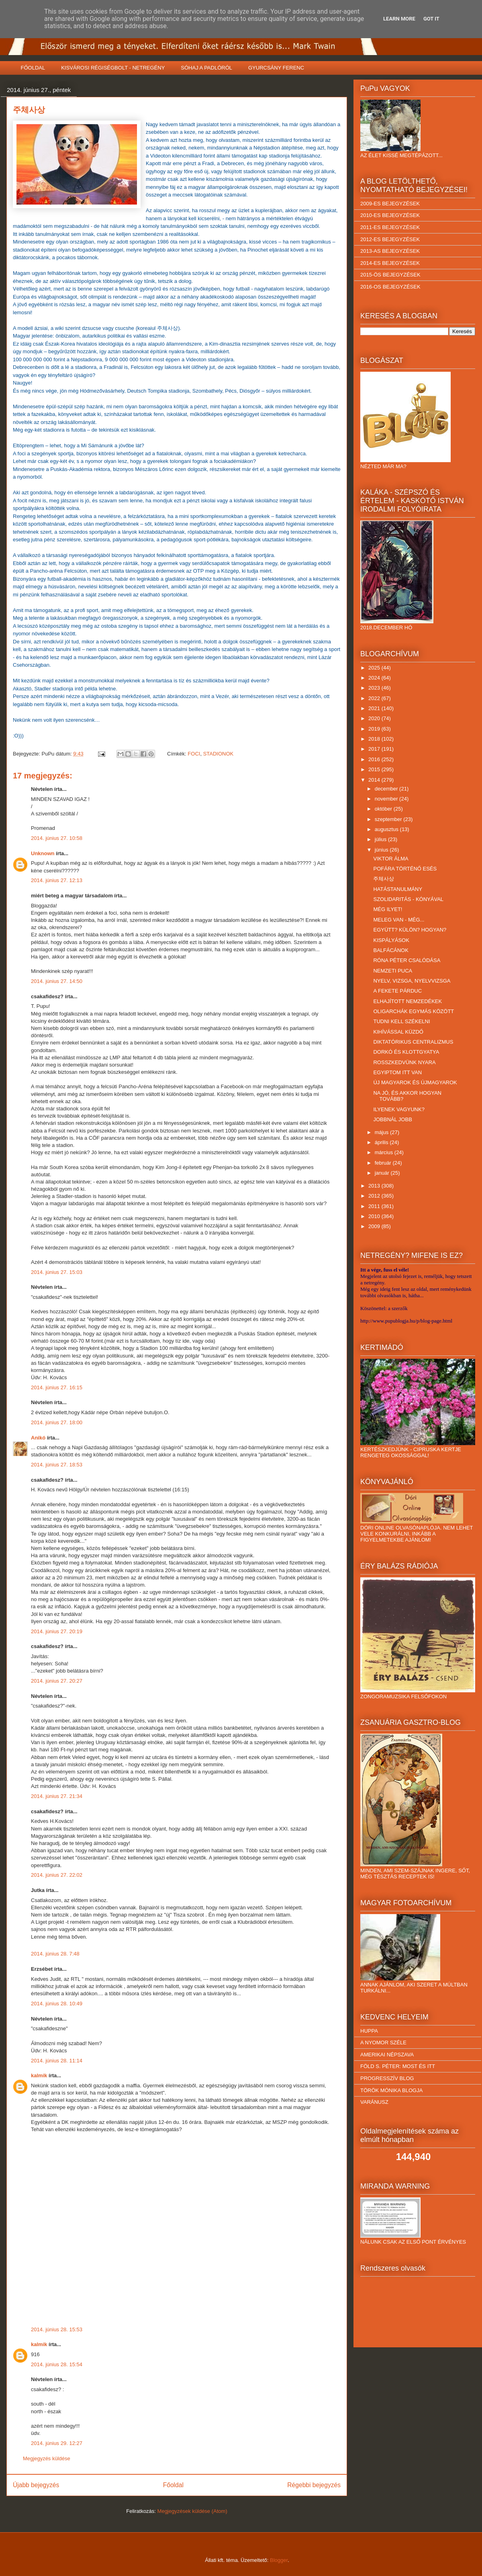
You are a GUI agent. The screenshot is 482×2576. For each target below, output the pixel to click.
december (387, 789)
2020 (375, 718)
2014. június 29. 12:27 (56, 2443)
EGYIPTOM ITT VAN (397, 1072)
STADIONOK (218, 754)
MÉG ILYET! (387, 909)
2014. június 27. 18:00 (56, 1422)
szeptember (389, 819)
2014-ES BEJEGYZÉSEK (390, 263)
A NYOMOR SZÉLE (383, 2043)
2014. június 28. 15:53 (56, 2329)
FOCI (194, 754)
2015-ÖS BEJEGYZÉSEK (390, 275)
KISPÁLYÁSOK (391, 940)
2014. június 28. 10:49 (56, 2004)
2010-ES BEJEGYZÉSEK (390, 215)
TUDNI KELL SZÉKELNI (401, 1021)
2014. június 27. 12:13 (56, 880)
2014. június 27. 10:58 (56, 838)
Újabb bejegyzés (36, 2485)
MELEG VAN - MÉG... (398, 920)
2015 (375, 769)
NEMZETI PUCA (392, 971)
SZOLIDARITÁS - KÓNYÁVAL (408, 899)
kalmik (39, 2075)
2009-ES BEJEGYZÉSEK (390, 204)
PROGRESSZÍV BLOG (387, 2078)
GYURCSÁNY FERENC (276, 68)
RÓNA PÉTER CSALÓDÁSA (406, 960)
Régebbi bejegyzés (314, 2485)
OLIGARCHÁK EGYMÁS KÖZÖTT (413, 1011)
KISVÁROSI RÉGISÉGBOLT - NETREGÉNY (113, 68)
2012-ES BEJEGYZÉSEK (390, 239)
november (387, 799)
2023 (375, 688)
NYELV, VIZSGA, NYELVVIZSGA (411, 981)
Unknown (43, 853)
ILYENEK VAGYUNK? (398, 1109)
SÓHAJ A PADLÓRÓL (206, 68)
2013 (375, 1186)
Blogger (279, 2560)
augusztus (387, 829)
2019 (375, 729)
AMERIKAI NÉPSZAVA (387, 2055)
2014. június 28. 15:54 (56, 2364)
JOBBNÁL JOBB (392, 1119)
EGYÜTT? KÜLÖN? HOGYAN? (409, 930)
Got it (431, 19)
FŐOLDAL (33, 68)
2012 (375, 1196)
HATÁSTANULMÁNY (397, 889)
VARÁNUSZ (374, 2102)
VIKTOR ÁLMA (390, 859)
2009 (375, 1226)
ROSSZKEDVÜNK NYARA (404, 1062)
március (384, 1152)
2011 (375, 1206)
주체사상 (383, 879)
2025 (375, 668)
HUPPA (369, 2031)
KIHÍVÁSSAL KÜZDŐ (398, 1032)
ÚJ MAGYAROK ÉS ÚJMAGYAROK (415, 1082)
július (381, 839)
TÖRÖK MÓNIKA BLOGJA (391, 2090)
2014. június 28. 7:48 (55, 1954)
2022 (375, 698)
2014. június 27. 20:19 (56, 1631)
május (382, 1132)
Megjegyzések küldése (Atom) (192, 2511)
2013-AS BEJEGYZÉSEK (390, 251)
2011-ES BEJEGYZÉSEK (390, 227)
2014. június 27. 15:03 (56, 1272)
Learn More (399, 19)
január (383, 1173)
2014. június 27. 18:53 (56, 1465)
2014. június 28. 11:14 (56, 2061)
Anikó (38, 1438)
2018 (375, 739)
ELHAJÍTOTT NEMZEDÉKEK (407, 1001)
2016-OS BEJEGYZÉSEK (390, 287)
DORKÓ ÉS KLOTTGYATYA (406, 1052)
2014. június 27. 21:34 (56, 1796)
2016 (375, 759)
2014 (375, 780)
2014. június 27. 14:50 (56, 981)
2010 (375, 1216)
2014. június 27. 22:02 (56, 1875)
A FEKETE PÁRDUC (397, 991)
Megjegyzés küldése (46, 2458)
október (384, 809)
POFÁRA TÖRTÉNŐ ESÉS (405, 869)
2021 (375, 708)
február (384, 1163)
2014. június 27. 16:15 (56, 1387)
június (382, 850)
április (382, 1142)
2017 (375, 749)
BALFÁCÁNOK (390, 950)
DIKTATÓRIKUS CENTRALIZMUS (413, 1042)
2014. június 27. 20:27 (56, 1681)
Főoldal (173, 2485)
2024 (375, 678)
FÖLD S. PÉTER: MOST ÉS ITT (397, 2066)
